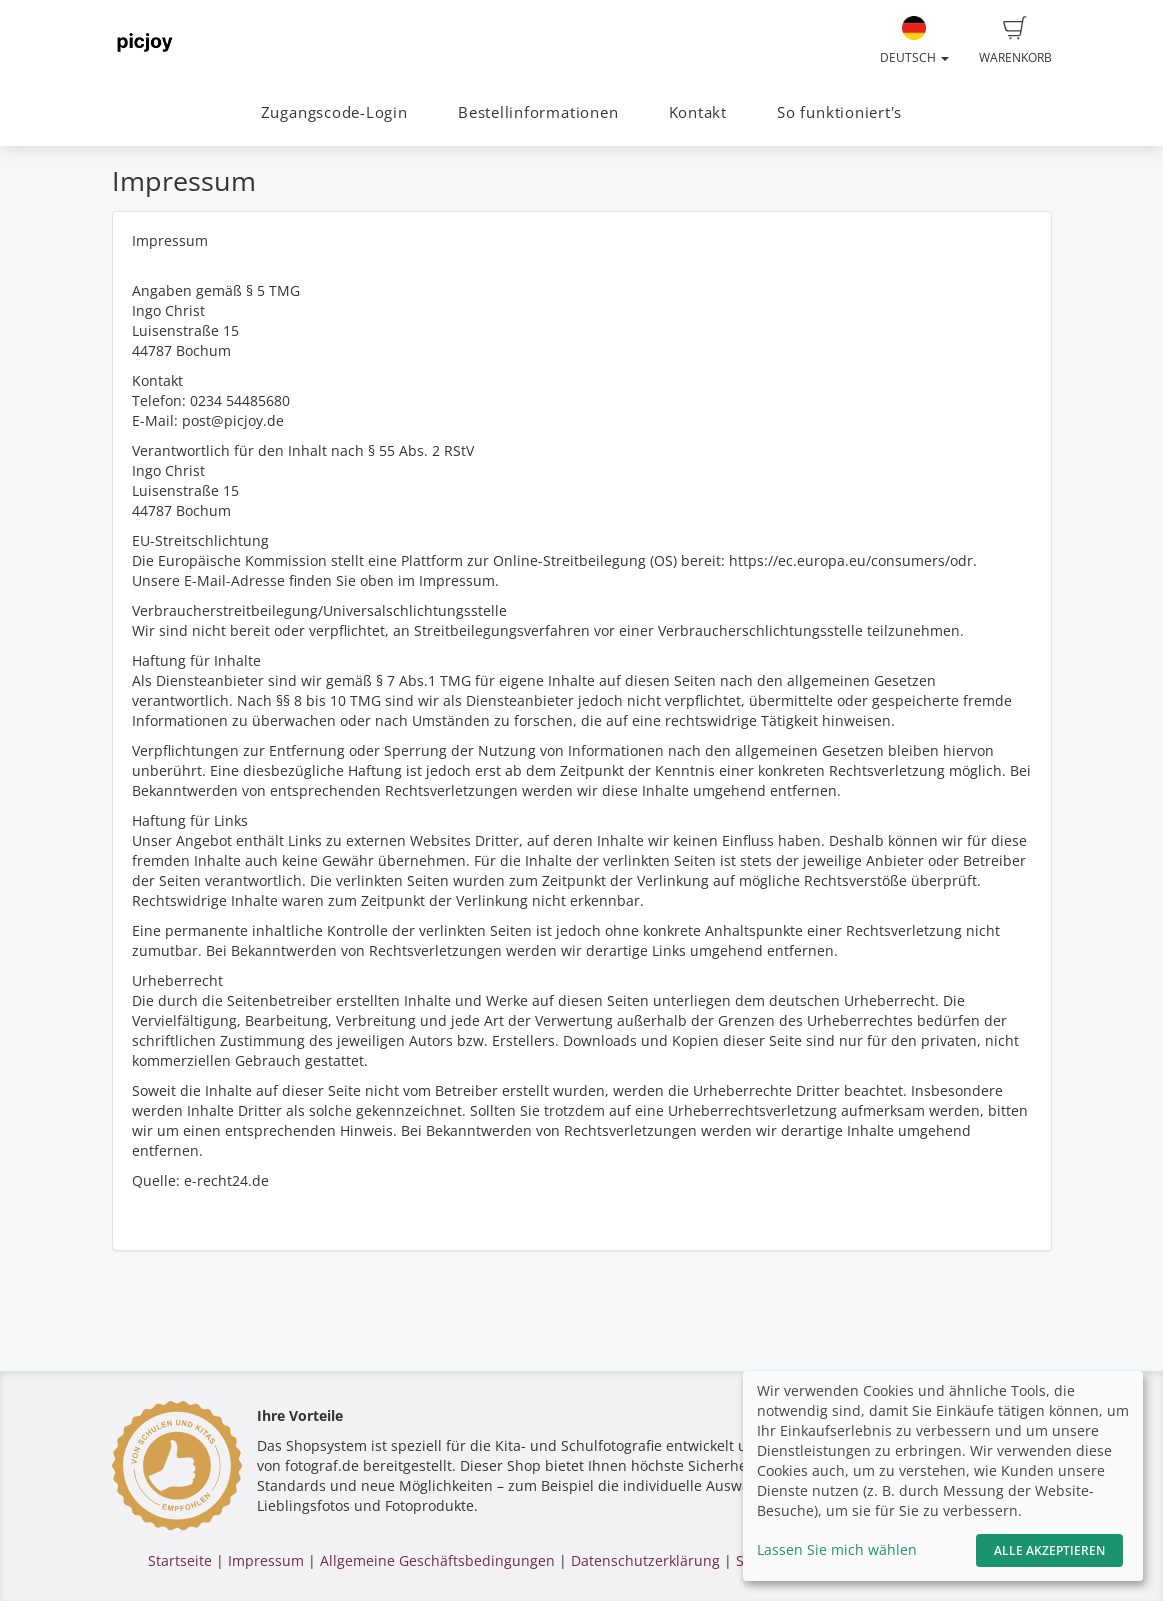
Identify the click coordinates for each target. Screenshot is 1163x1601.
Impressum (266, 1560)
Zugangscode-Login (334, 112)
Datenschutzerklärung (645, 1560)
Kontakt (698, 112)
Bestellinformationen (538, 112)
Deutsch (914, 41)
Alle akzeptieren (1049, 1550)
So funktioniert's (839, 112)
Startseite (180, 1560)
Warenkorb (1015, 41)
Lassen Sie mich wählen (837, 1549)
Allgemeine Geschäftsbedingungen (437, 1560)
